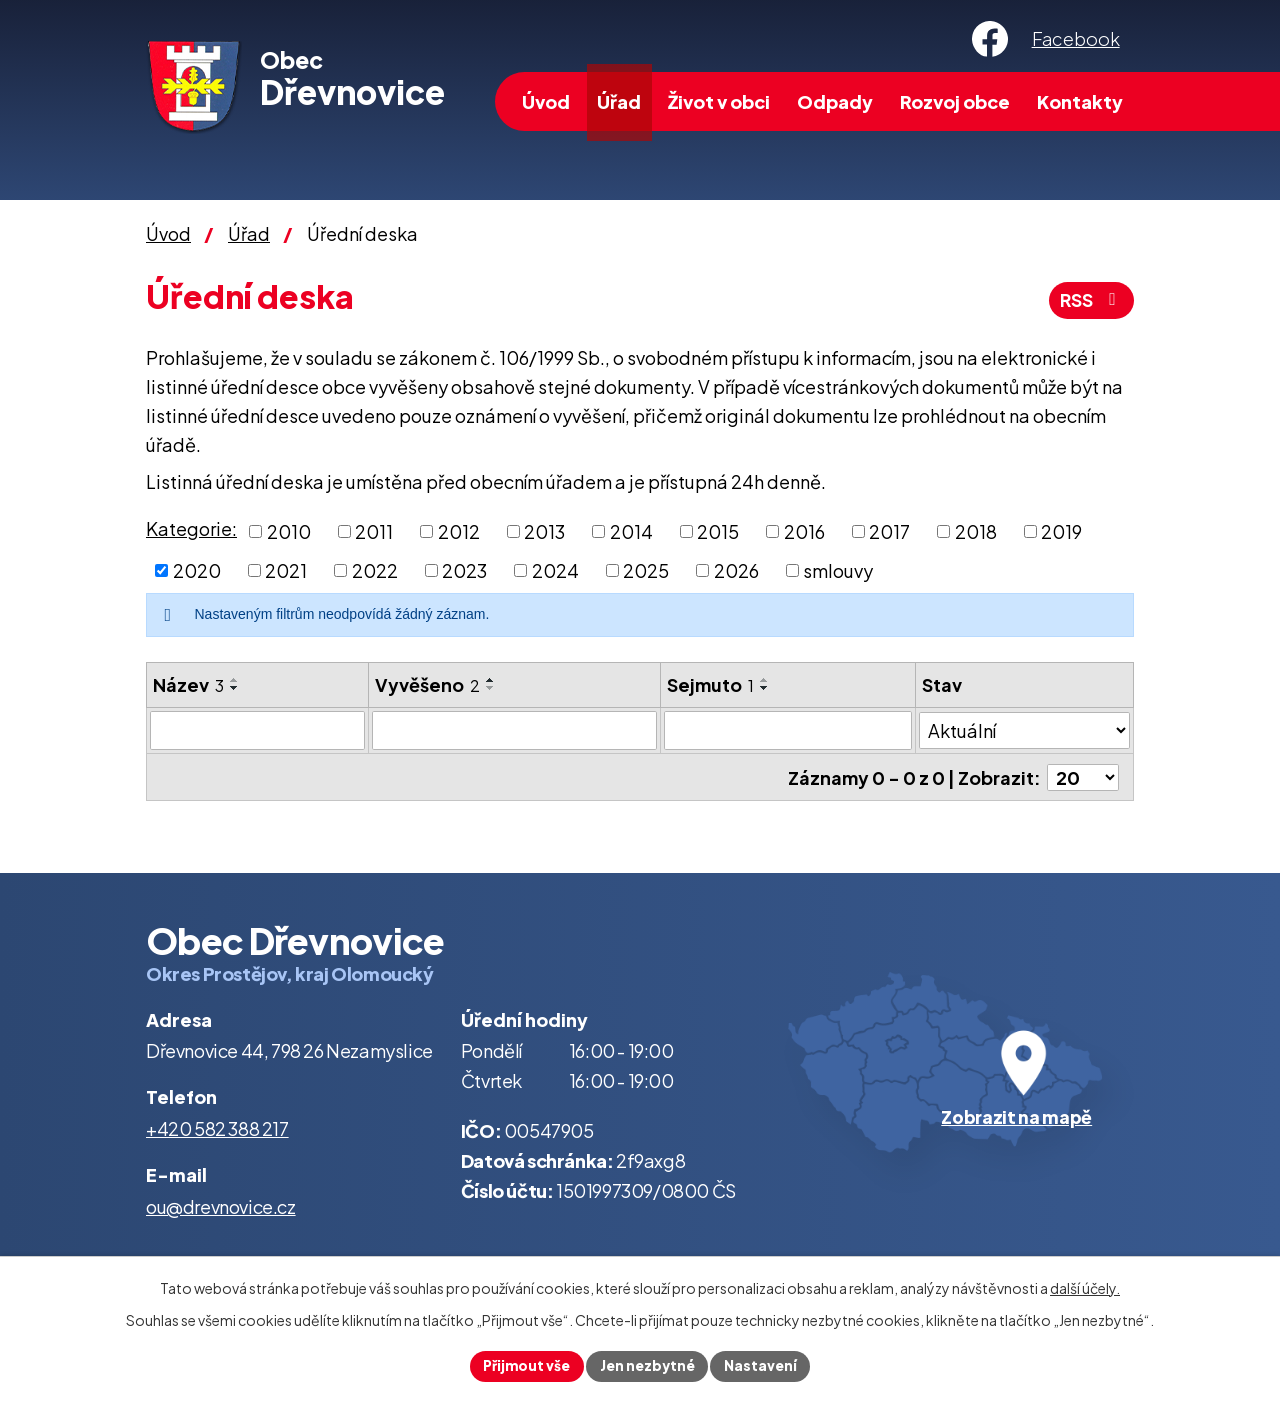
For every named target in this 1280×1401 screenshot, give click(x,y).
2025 (646, 570)
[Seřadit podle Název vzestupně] (235, 680)
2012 (459, 531)
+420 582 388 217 (217, 1127)
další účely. (1085, 1287)
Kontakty (1080, 101)
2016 (804, 531)
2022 (375, 570)
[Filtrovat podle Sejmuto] (788, 730)
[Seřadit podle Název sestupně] (235, 688)
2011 (374, 531)
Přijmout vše (524, 1365)
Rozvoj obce (955, 101)
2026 (736, 570)
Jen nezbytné (648, 1365)
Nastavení (763, 1365)
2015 (718, 531)
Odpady (835, 101)
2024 (555, 570)
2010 (289, 531)
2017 (889, 531)
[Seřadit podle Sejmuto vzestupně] (765, 680)
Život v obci (719, 101)
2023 (464, 570)
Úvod (546, 101)
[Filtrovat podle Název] (257, 730)
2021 (286, 570)
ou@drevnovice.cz (221, 1205)
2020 (197, 570)
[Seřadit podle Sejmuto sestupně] (765, 688)
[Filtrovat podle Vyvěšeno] (514, 730)
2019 (1061, 531)
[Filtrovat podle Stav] (1024, 729)
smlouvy (838, 570)
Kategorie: (191, 528)
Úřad (619, 101)
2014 (631, 531)
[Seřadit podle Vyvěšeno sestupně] (491, 688)
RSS (1090, 300)
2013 (544, 531)
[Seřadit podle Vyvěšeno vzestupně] (491, 680)
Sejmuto (710, 684)
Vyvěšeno (427, 684)
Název (188, 684)
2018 (976, 531)
